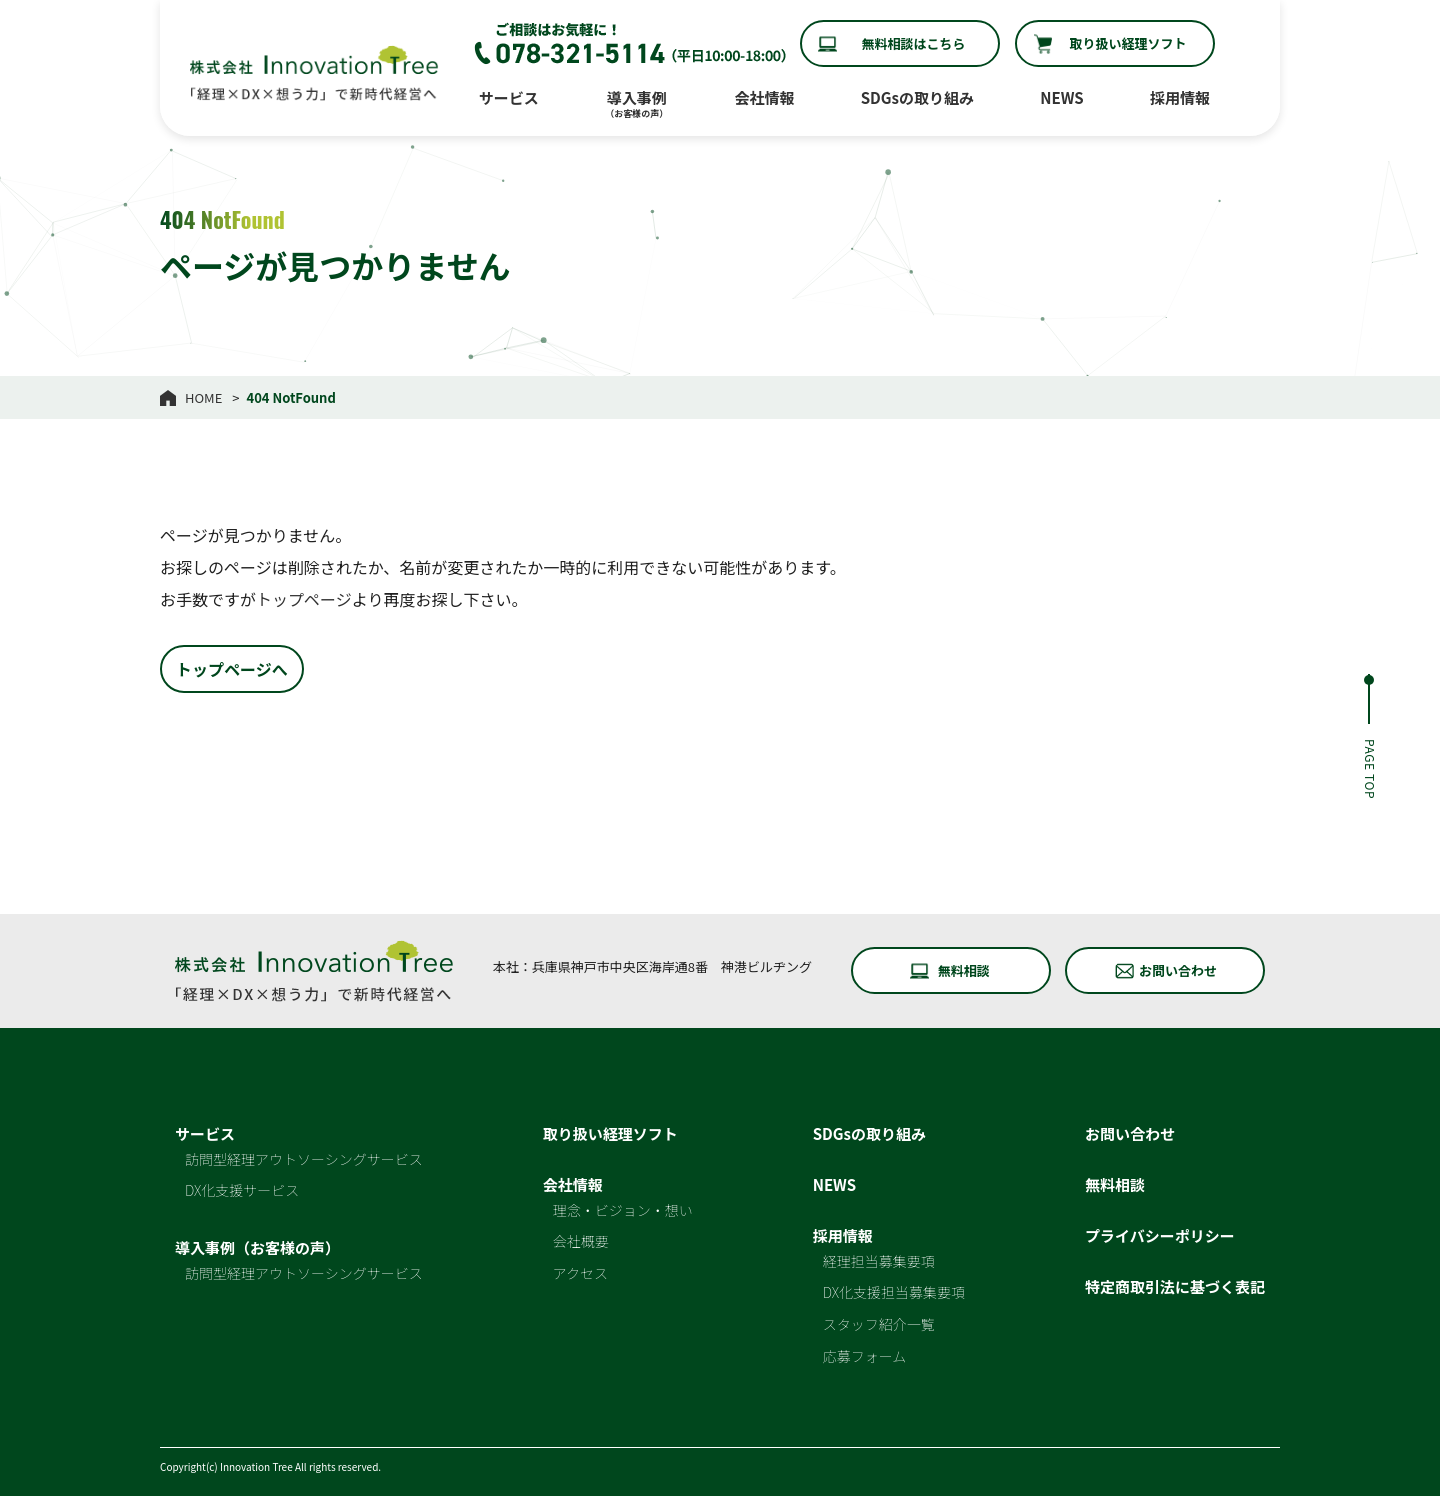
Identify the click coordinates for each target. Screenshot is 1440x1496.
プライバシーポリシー (1160, 1235)
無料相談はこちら (913, 43)
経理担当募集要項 (879, 1261)
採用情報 (1180, 97)
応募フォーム (865, 1356)
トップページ (304, 599)
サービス (509, 97)
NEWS (1061, 97)
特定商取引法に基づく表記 (1175, 1286)
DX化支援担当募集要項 (894, 1292)
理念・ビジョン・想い (623, 1210)
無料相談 (964, 970)
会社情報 (764, 97)
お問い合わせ (1178, 970)
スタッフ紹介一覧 (879, 1324)
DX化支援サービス (242, 1190)
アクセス (580, 1273)
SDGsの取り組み (917, 97)
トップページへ (232, 669)
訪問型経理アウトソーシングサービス (304, 1159)
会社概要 (581, 1241)
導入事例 (636, 104)
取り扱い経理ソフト (1127, 43)
